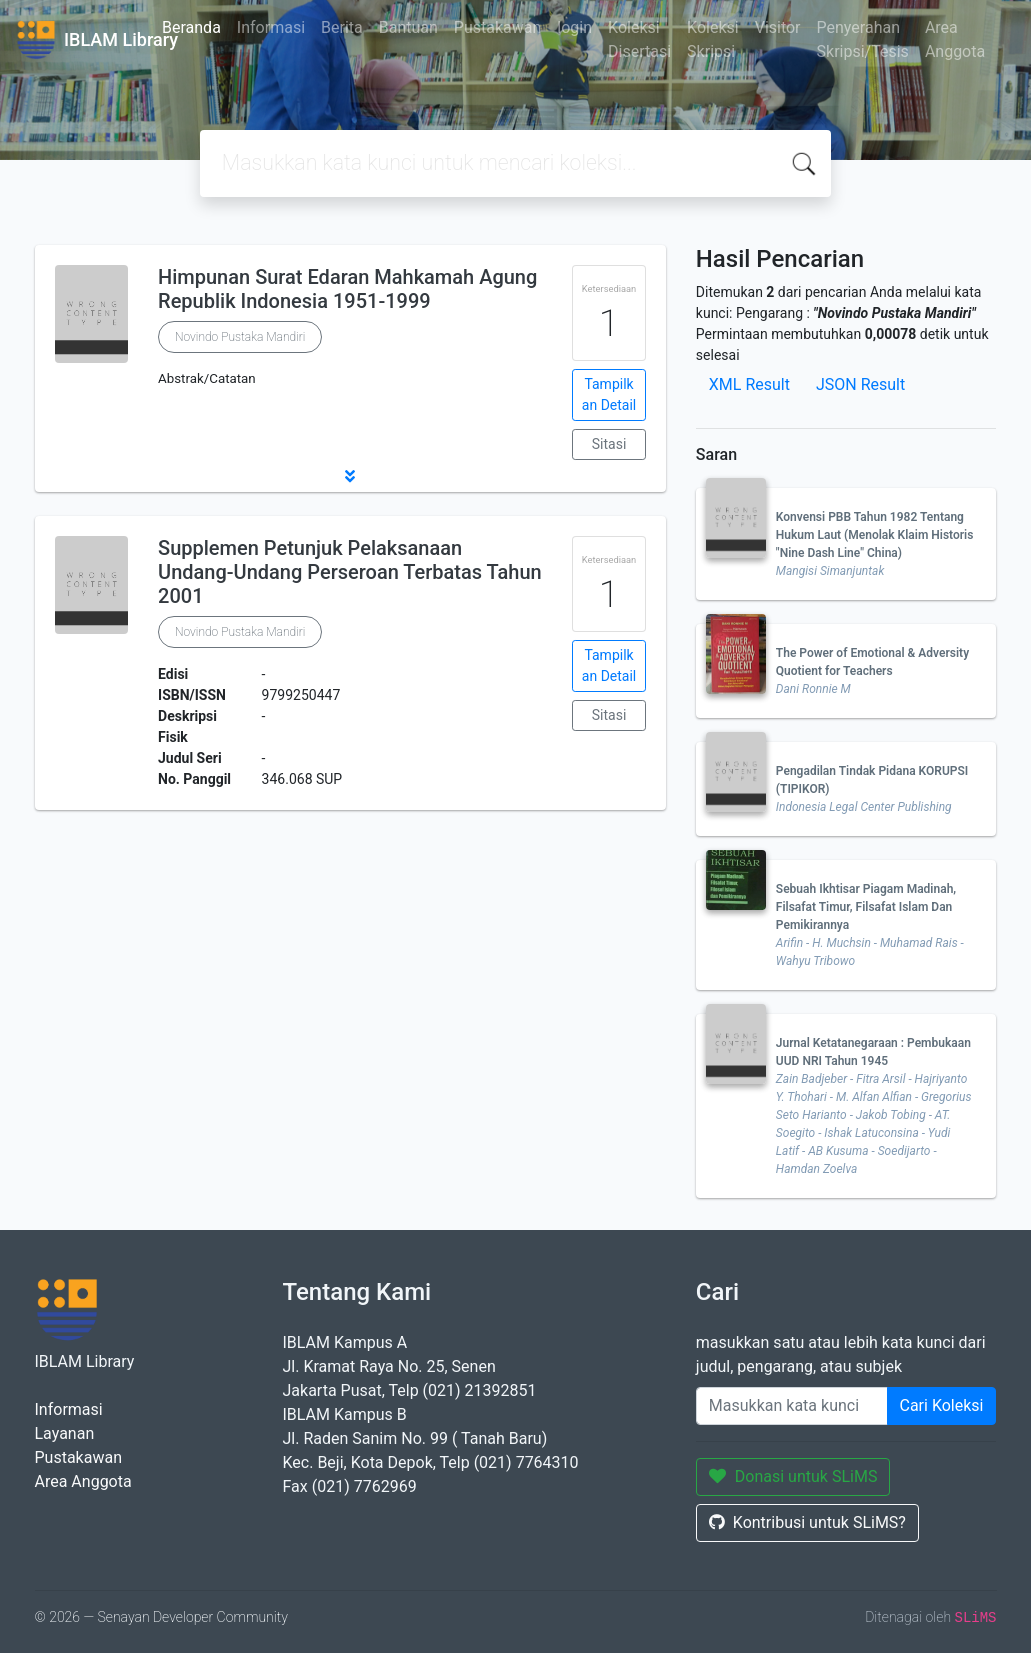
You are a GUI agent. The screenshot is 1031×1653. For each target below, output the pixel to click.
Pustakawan (497, 27)
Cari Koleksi (942, 1405)
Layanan (65, 1433)
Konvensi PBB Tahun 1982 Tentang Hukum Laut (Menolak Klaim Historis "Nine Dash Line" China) (875, 535)
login (574, 27)
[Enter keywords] (792, 1406)
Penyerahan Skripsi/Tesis (863, 39)
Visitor (778, 27)
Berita (342, 27)
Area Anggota (955, 39)
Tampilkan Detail (609, 394)
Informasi (271, 27)
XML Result (749, 384)
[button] (350, 476)
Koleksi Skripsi (713, 39)
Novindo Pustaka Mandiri (240, 337)
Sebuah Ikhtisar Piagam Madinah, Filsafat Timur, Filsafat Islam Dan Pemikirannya (866, 907)
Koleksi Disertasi (639, 39)
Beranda (191, 27)
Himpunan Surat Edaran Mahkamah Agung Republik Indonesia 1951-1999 (347, 289)
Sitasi (609, 444)
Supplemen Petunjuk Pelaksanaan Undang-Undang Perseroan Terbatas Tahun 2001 (350, 572)
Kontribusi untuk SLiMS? (807, 1522)
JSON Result (860, 384)
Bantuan (408, 27)
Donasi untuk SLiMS (793, 1476)
